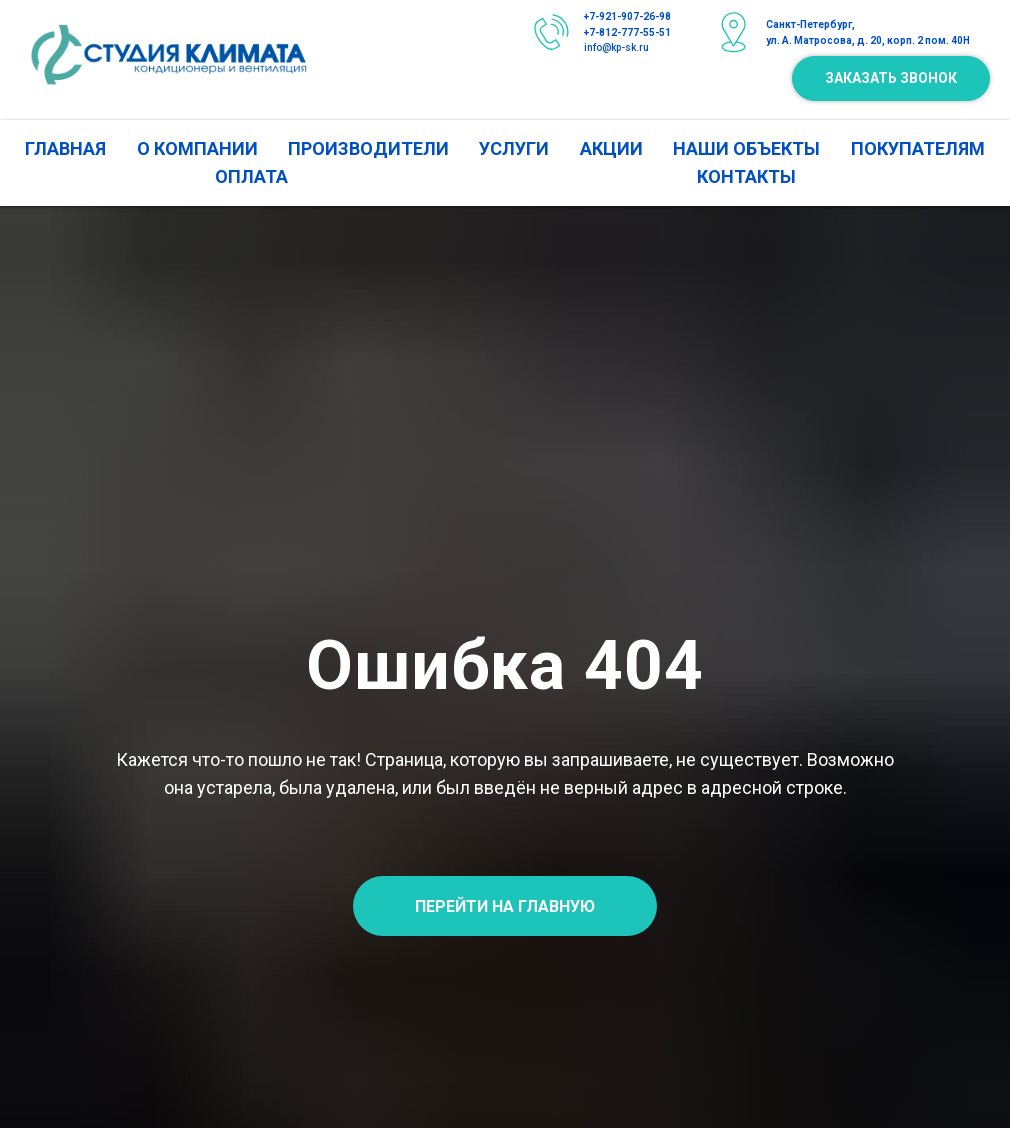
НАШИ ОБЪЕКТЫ (746, 148)
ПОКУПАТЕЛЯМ (918, 148)
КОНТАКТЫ (746, 176)
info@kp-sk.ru (616, 47)
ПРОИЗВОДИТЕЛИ (368, 148)
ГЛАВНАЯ (65, 148)
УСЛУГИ (514, 148)
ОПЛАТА (251, 176)
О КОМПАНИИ (197, 148)
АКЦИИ (611, 148)
